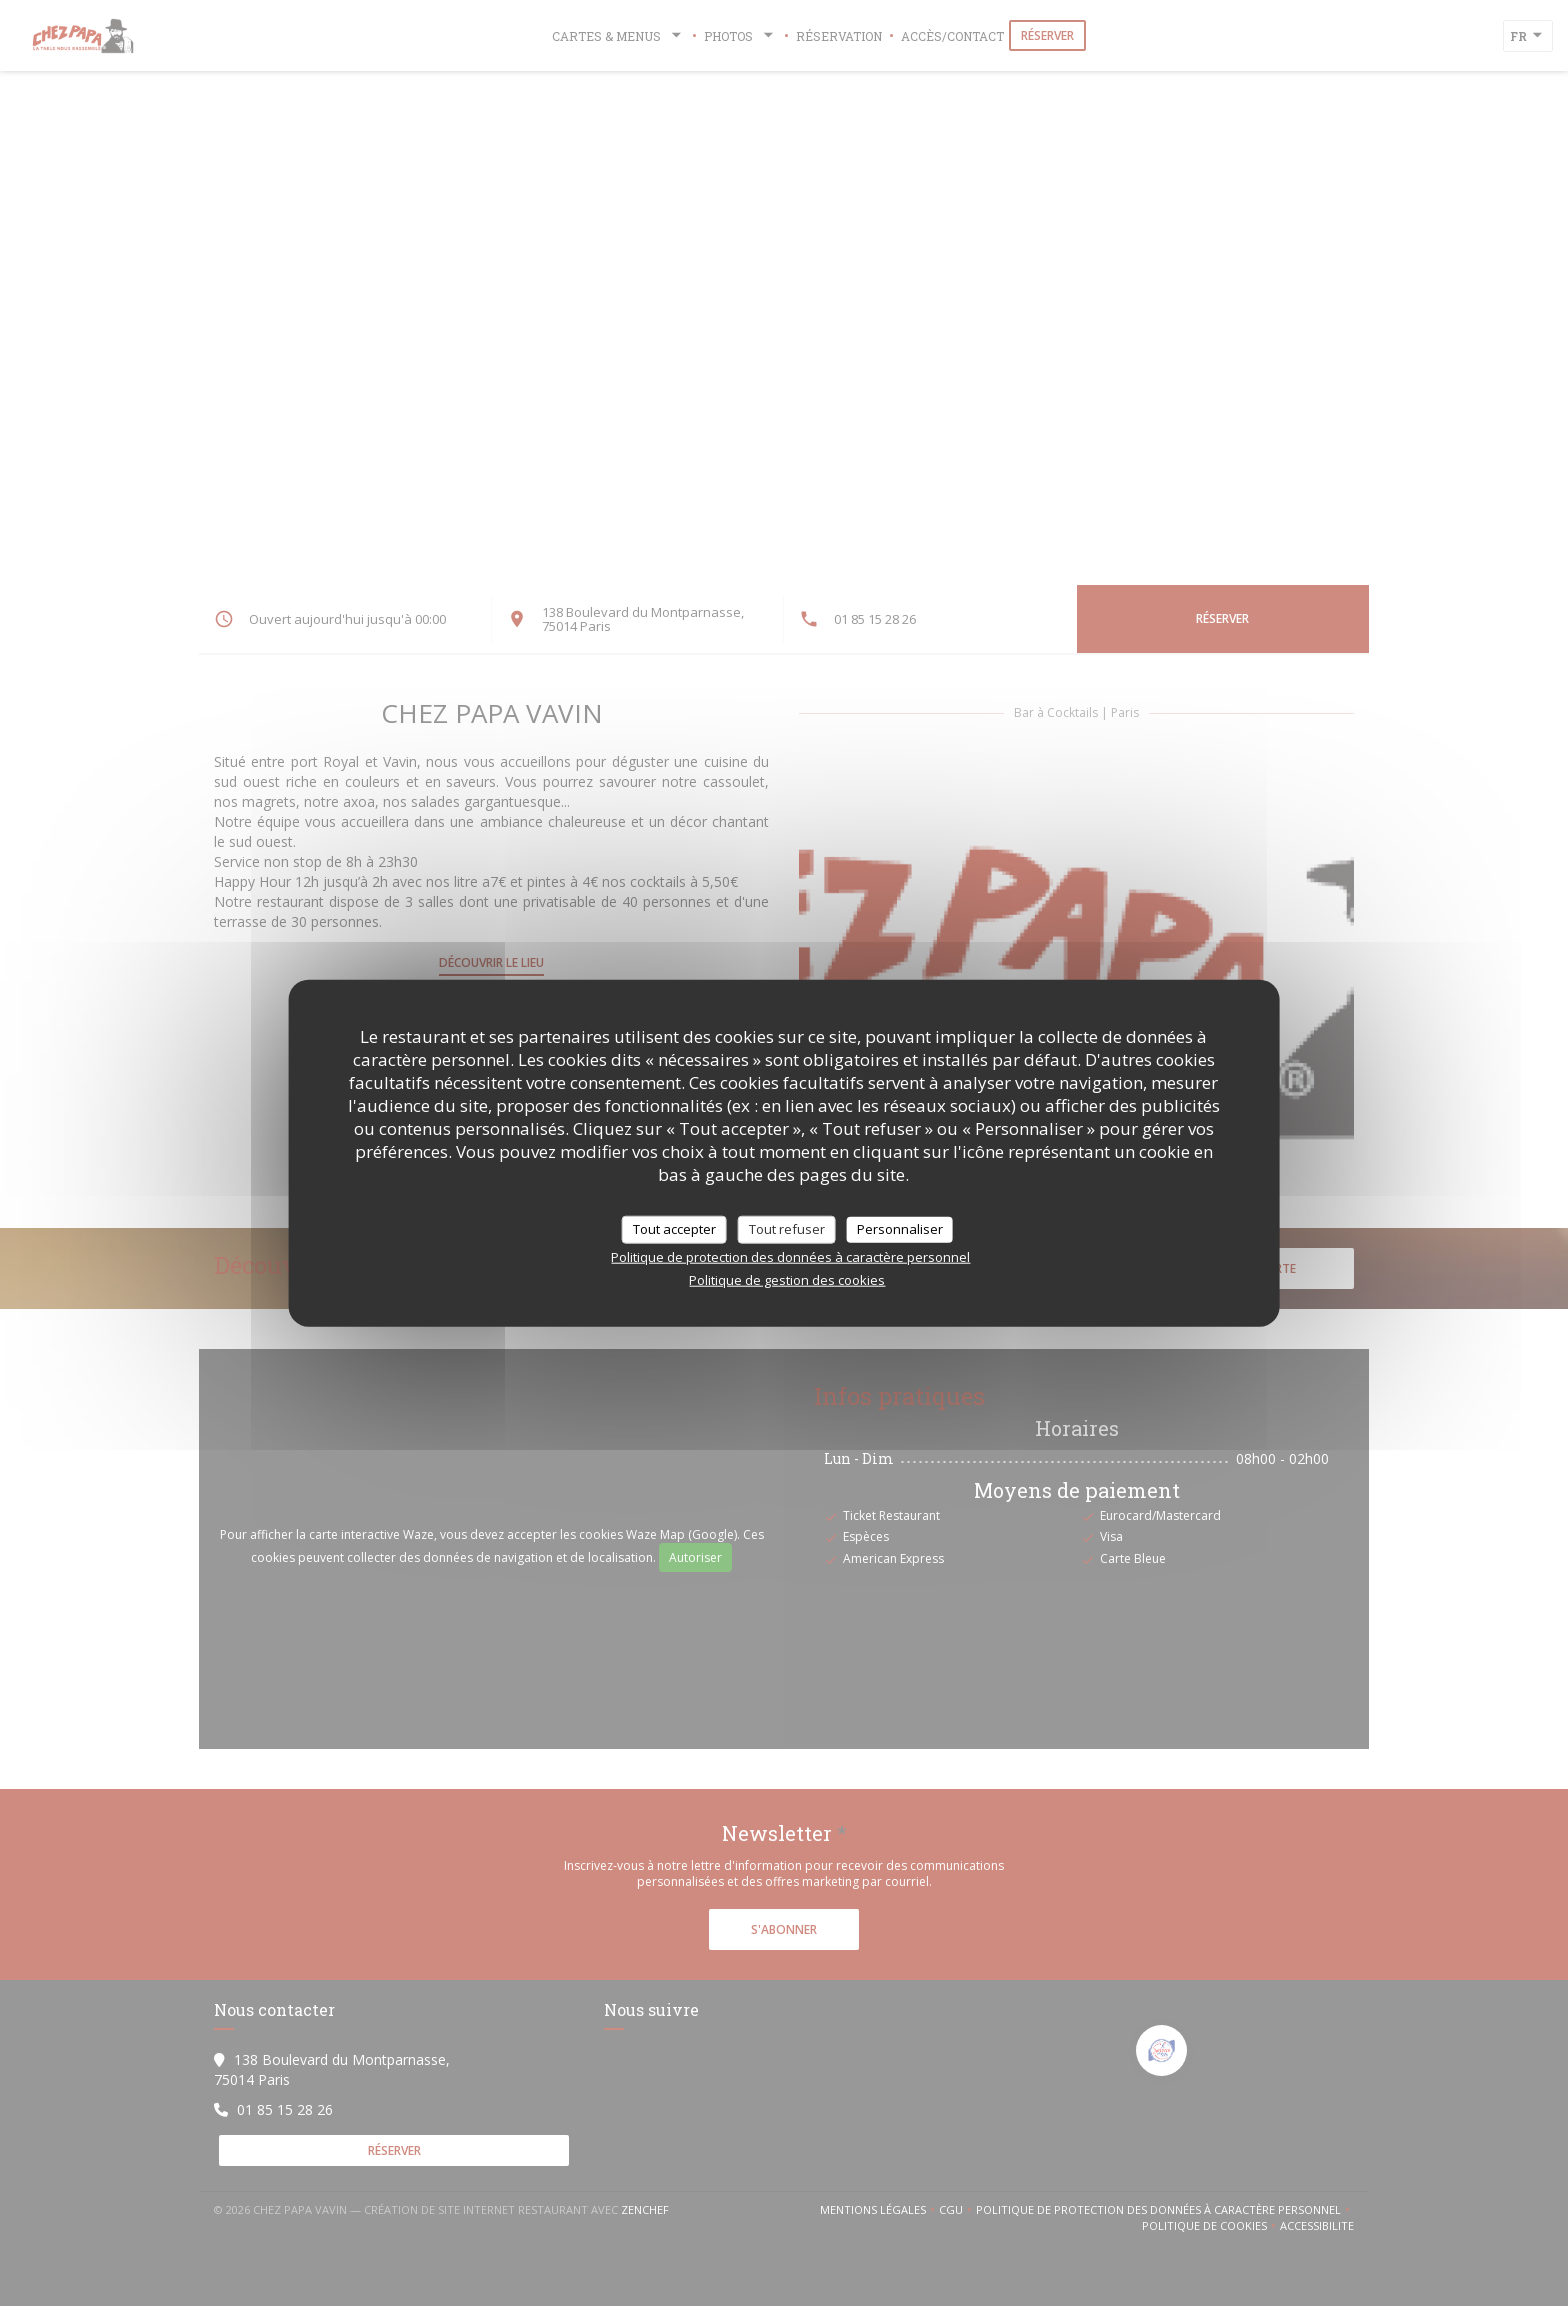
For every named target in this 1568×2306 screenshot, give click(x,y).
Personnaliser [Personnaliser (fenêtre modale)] (900, 1229)
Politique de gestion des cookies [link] (787, 1279)
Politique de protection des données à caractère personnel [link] (790, 1256)
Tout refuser (787, 1229)
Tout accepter (674, 1229)
